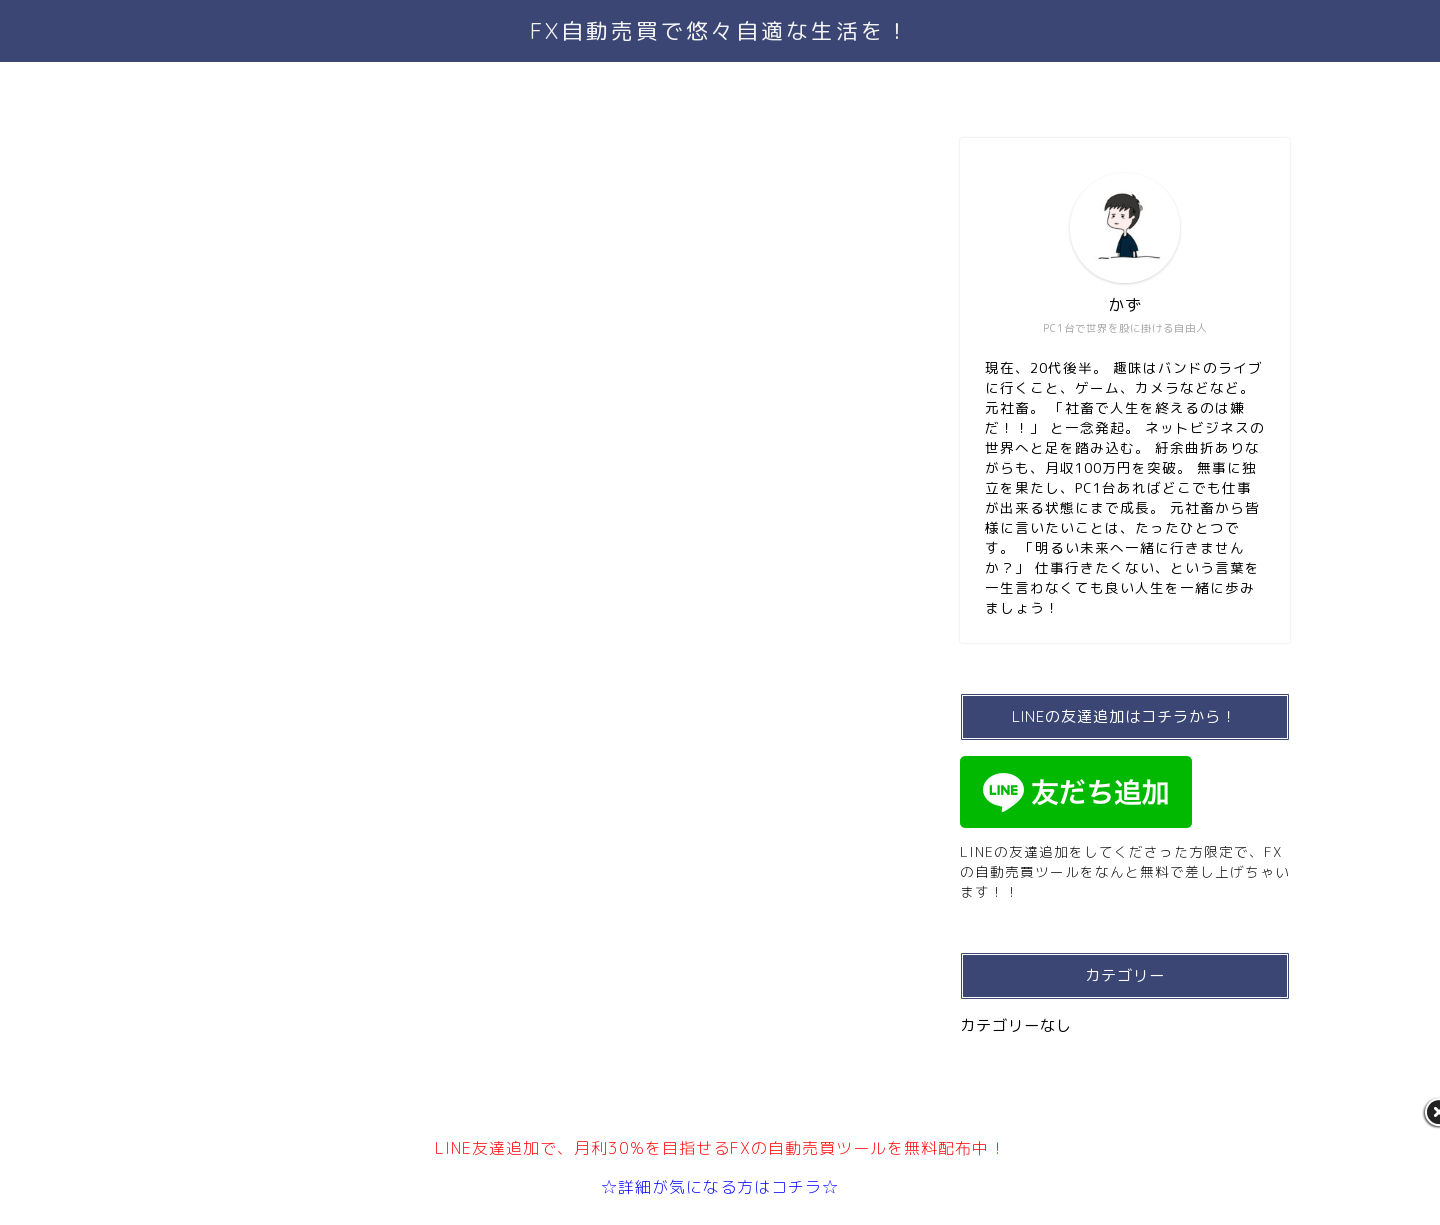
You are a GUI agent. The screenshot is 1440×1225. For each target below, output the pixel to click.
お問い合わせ (762, 86)
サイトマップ (902, 86)
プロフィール (622, 86)
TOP (510, 86)
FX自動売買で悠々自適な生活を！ (720, 30)
